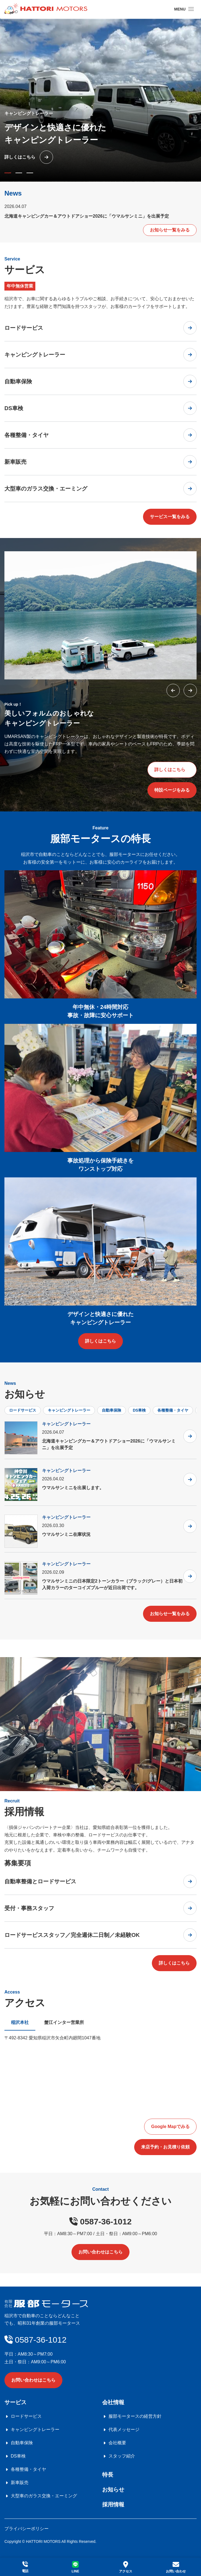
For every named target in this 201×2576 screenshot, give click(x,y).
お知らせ (113, 2490)
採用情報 (113, 2504)
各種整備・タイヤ (172, 1410)
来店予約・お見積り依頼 (165, 2147)
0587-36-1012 (100, 2221)
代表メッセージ (124, 2429)
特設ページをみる (172, 790)
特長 (107, 2475)
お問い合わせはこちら (100, 2252)
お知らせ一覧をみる (170, 230)
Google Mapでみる (170, 2126)
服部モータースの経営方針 (135, 2416)
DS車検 (139, 1410)
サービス (15, 2402)
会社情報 (113, 2402)
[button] (173, 690)
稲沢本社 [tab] (20, 2022)
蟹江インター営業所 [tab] (64, 2022)
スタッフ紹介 (122, 2456)
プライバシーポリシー (26, 2528)
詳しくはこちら (169, 769)
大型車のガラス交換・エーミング (44, 2495)
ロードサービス (22, 1410)
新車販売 (19, 2482)
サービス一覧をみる (170, 516)
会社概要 (117, 2442)
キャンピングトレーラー (69, 1410)
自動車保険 (111, 1410)
